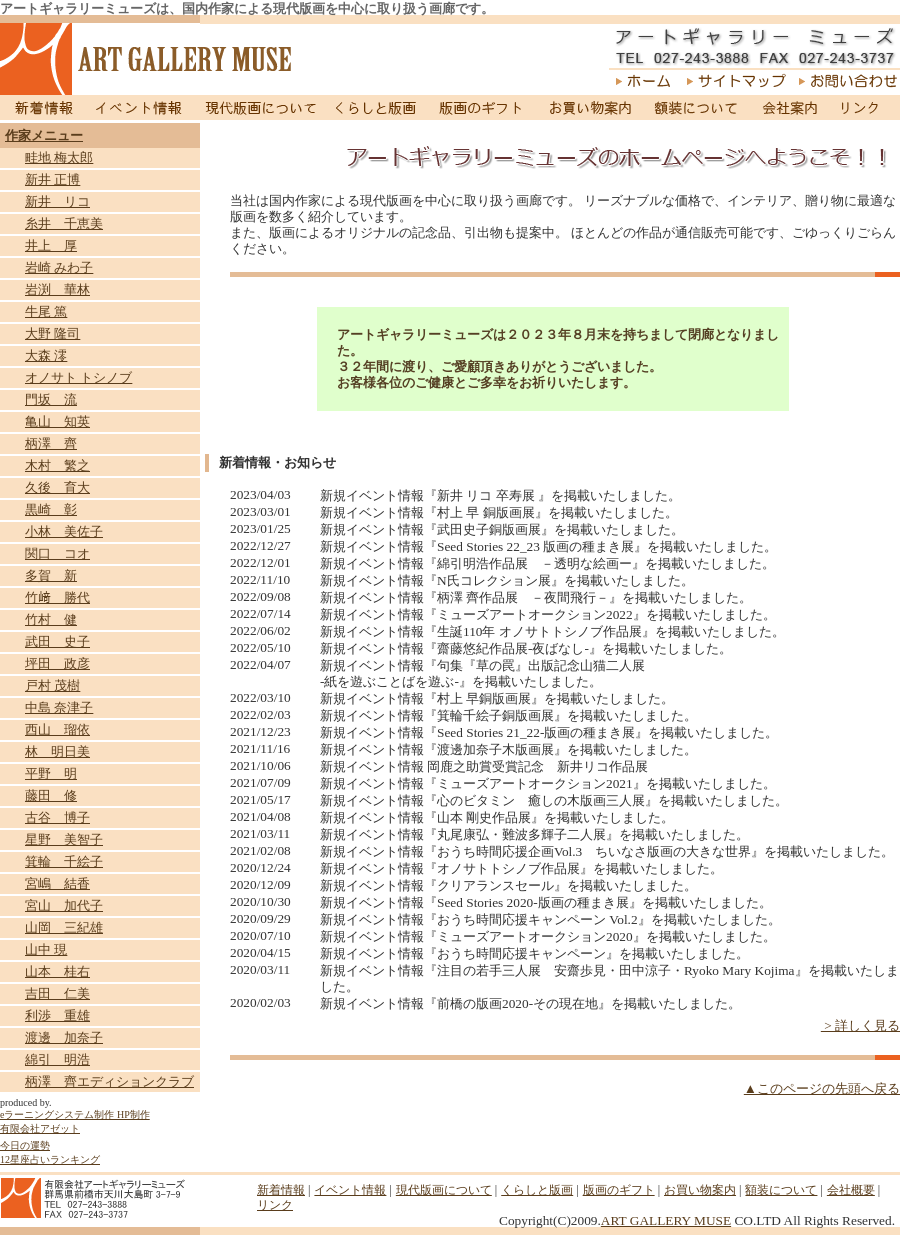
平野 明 (51, 773)
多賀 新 (51, 575)
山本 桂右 (57, 971)
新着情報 (41, 107)
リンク (864, 107)
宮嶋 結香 (57, 883)
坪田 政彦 (57, 663)
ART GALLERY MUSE (666, 1220)
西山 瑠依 (57, 729)
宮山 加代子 (64, 905)
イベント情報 (139, 107)
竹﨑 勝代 (57, 597)
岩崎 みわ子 (59, 267)
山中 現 (46, 949)
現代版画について (261, 107)
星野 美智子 (64, 839)
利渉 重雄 (57, 1015)
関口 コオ (57, 553)
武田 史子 (57, 641)
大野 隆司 (52, 333)
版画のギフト (481, 107)
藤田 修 (51, 795)
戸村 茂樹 (52, 685)
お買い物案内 (589, 107)
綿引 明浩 (57, 1059)
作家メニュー (44, 135)
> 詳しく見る (860, 1025)
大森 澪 (46, 355)
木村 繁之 (57, 465)
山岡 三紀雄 (64, 927)
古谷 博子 (57, 817)
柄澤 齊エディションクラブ (109, 1081)
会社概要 (851, 1190)
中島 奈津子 (59, 707)
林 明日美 (57, 751)
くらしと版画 (377, 107)
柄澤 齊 (51, 443)
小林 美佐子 (64, 531)
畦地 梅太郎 (59, 157)
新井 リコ (57, 201)
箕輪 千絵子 (64, 861)
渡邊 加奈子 (64, 1037)
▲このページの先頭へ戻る (822, 1088)
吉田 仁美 (57, 993)
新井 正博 (52, 179)
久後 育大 (57, 487)
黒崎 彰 (51, 509)
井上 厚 (51, 245)
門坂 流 (51, 399)
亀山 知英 (57, 421)
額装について (697, 107)
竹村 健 (51, 619)
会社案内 (789, 107)
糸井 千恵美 (64, 223)
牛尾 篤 (46, 311)
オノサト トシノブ (78, 377)
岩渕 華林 (57, 289)
